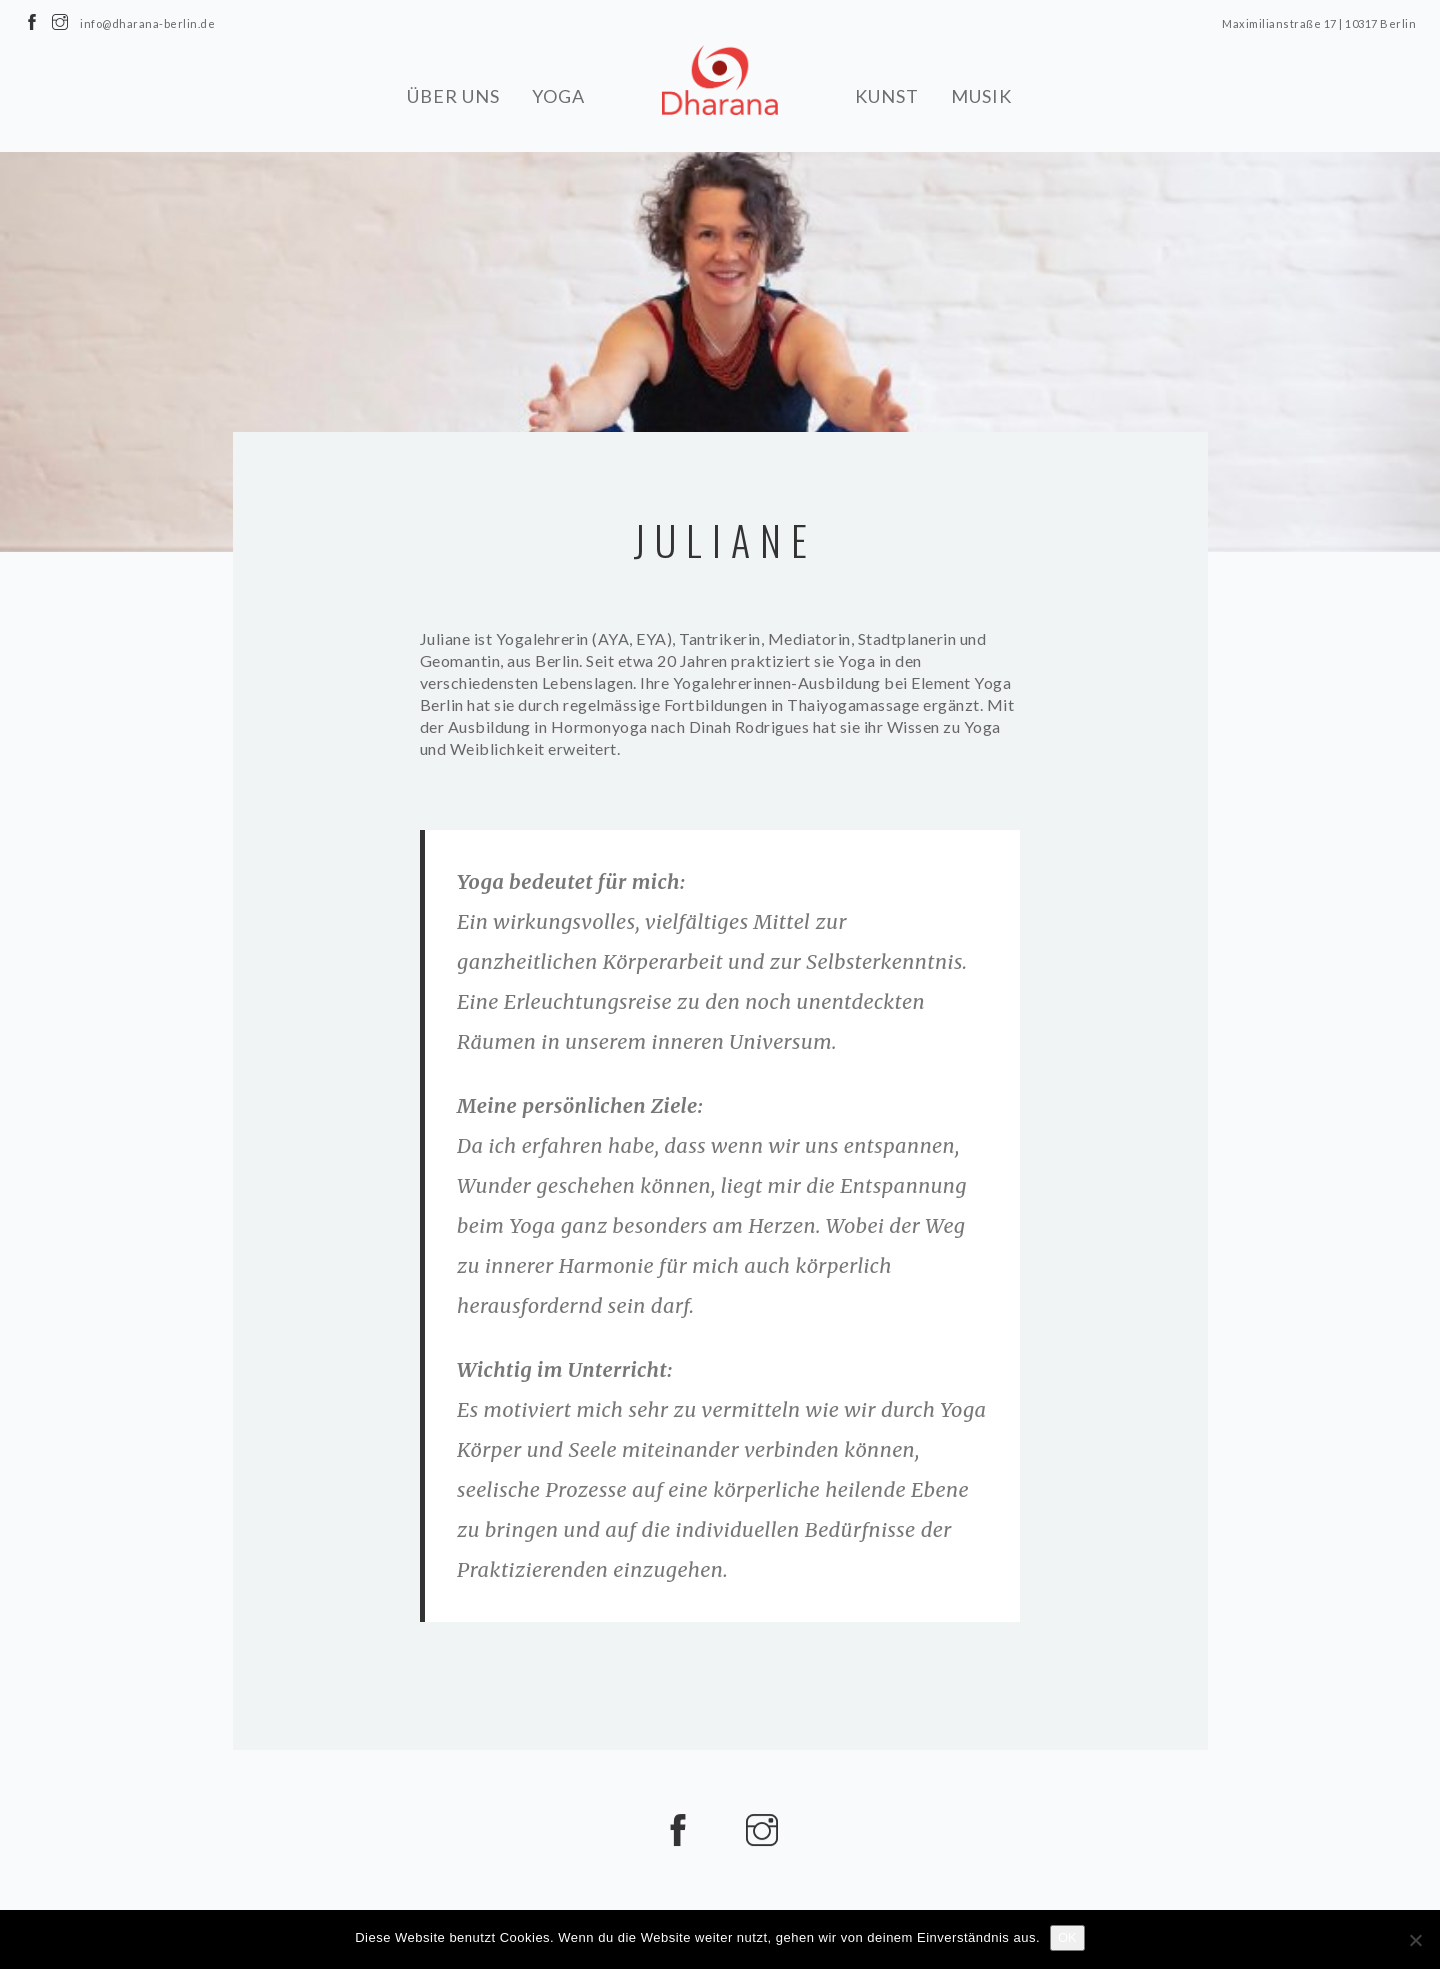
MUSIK (981, 95)
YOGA (558, 95)
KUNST (887, 95)
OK (1067, 1937)
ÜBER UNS (453, 95)
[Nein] (1415, 1940)
